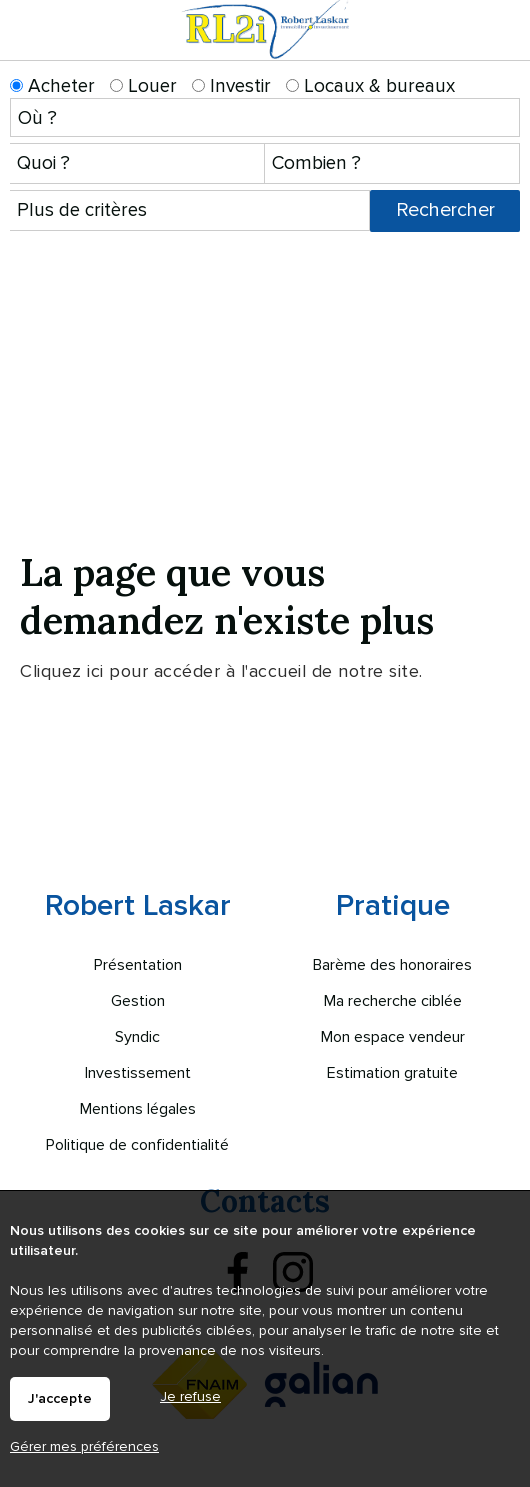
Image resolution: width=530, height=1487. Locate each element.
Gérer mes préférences (84, 1446)
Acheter (52, 86)
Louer (143, 86)
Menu (502, 48)
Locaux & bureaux (370, 86)
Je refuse (190, 1396)
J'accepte (60, 1399)
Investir (231, 86)
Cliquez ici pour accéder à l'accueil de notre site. (221, 671)
